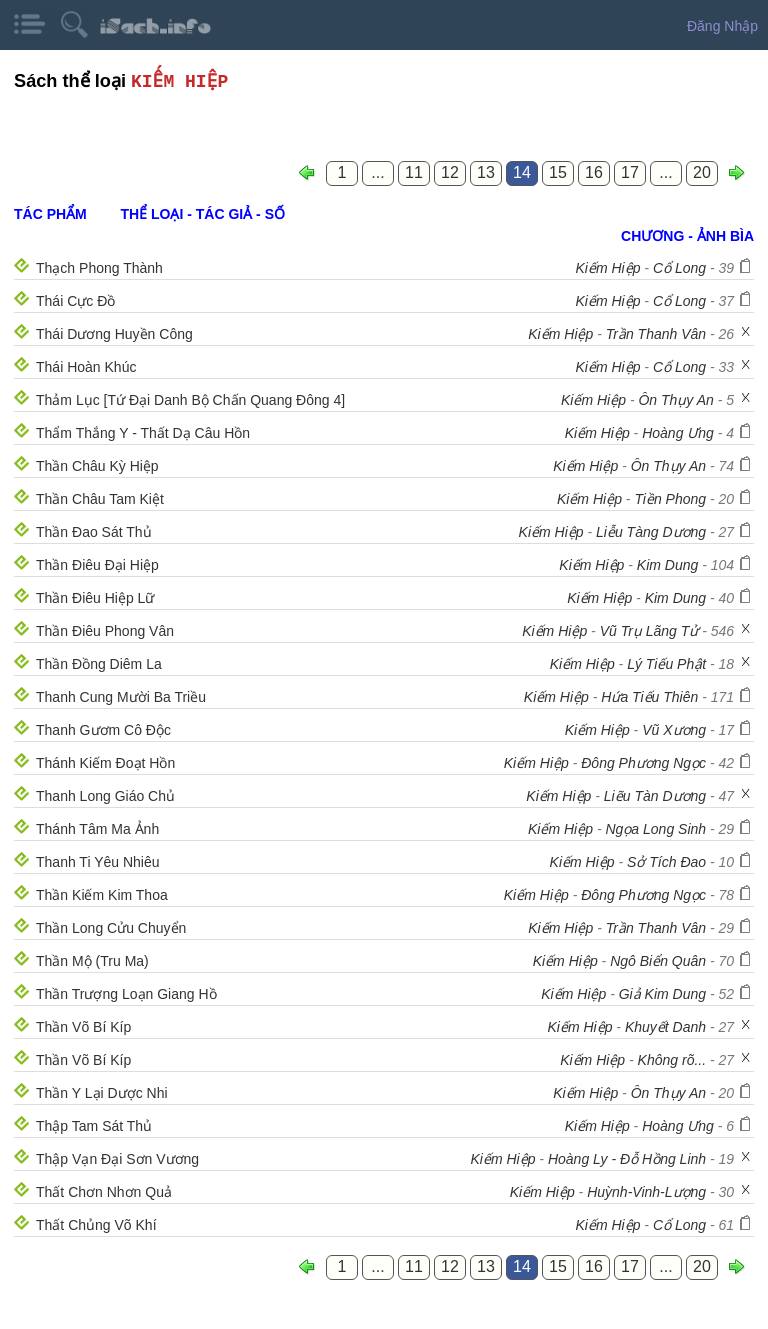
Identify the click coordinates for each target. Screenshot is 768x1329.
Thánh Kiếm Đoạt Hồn (105, 763)
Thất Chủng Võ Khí (96, 1225)
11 (414, 172)
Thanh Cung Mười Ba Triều (121, 697)
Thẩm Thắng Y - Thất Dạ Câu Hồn (143, 433)
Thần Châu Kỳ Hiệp (97, 466)
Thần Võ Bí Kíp (83, 1027)
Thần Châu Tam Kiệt (100, 499)
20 (702, 172)
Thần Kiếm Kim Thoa (102, 895)
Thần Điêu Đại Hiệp (97, 565)
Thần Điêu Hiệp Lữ (95, 598)
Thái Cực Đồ (75, 301)
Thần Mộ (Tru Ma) (92, 961)
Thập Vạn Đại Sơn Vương (117, 1159)
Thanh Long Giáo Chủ (105, 796)
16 (594, 172)
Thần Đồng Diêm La (99, 664)
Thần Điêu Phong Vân (105, 631)
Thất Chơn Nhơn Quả (104, 1192)
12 (450, 172)
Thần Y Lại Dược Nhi (102, 1093)
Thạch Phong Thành (99, 268)
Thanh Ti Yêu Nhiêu (98, 862)
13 (486, 172)
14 (522, 172)
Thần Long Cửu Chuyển (111, 928)
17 (630, 172)
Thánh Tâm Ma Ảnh (97, 829)
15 (558, 172)
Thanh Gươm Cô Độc (103, 730)
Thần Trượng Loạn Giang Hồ (126, 994)
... (377, 172)
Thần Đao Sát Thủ (94, 532)
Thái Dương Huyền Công (114, 334)
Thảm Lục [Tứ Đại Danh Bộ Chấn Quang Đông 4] (190, 400)
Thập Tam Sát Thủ (94, 1126)
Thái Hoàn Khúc (86, 367)
